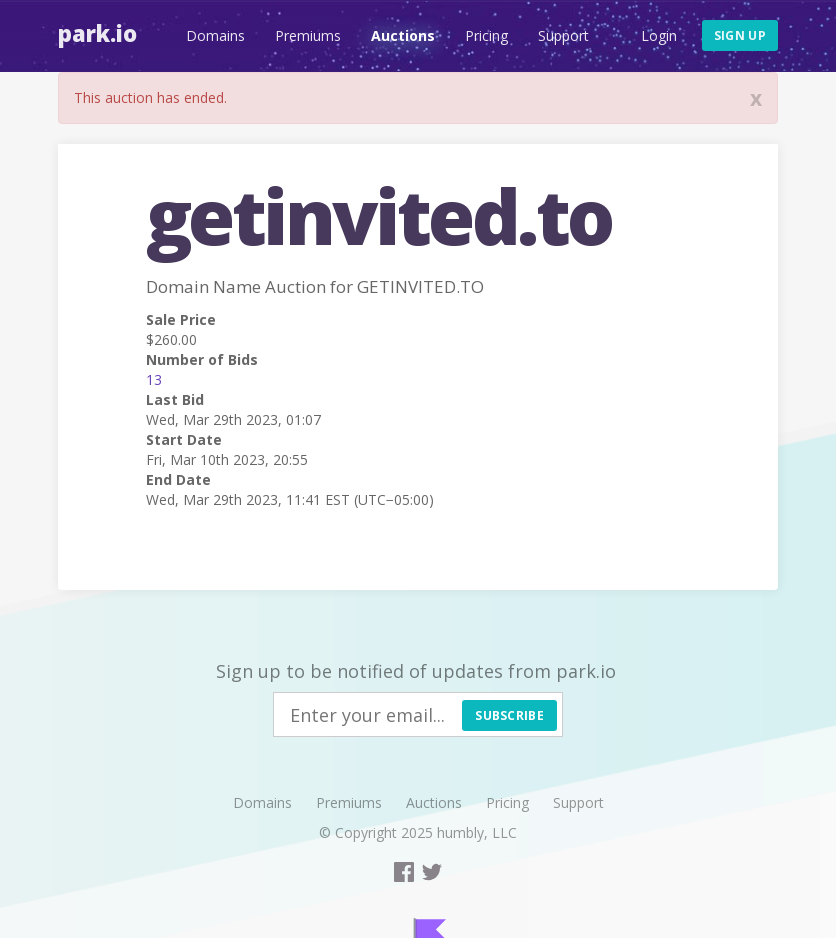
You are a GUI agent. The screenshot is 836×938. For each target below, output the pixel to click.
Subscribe (509, 715)
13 (154, 379)
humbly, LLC (477, 832)
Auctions (403, 35)
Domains (215, 35)
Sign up (740, 35)
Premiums (308, 35)
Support (563, 35)
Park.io (97, 33)
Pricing (486, 35)
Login (659, 35)
